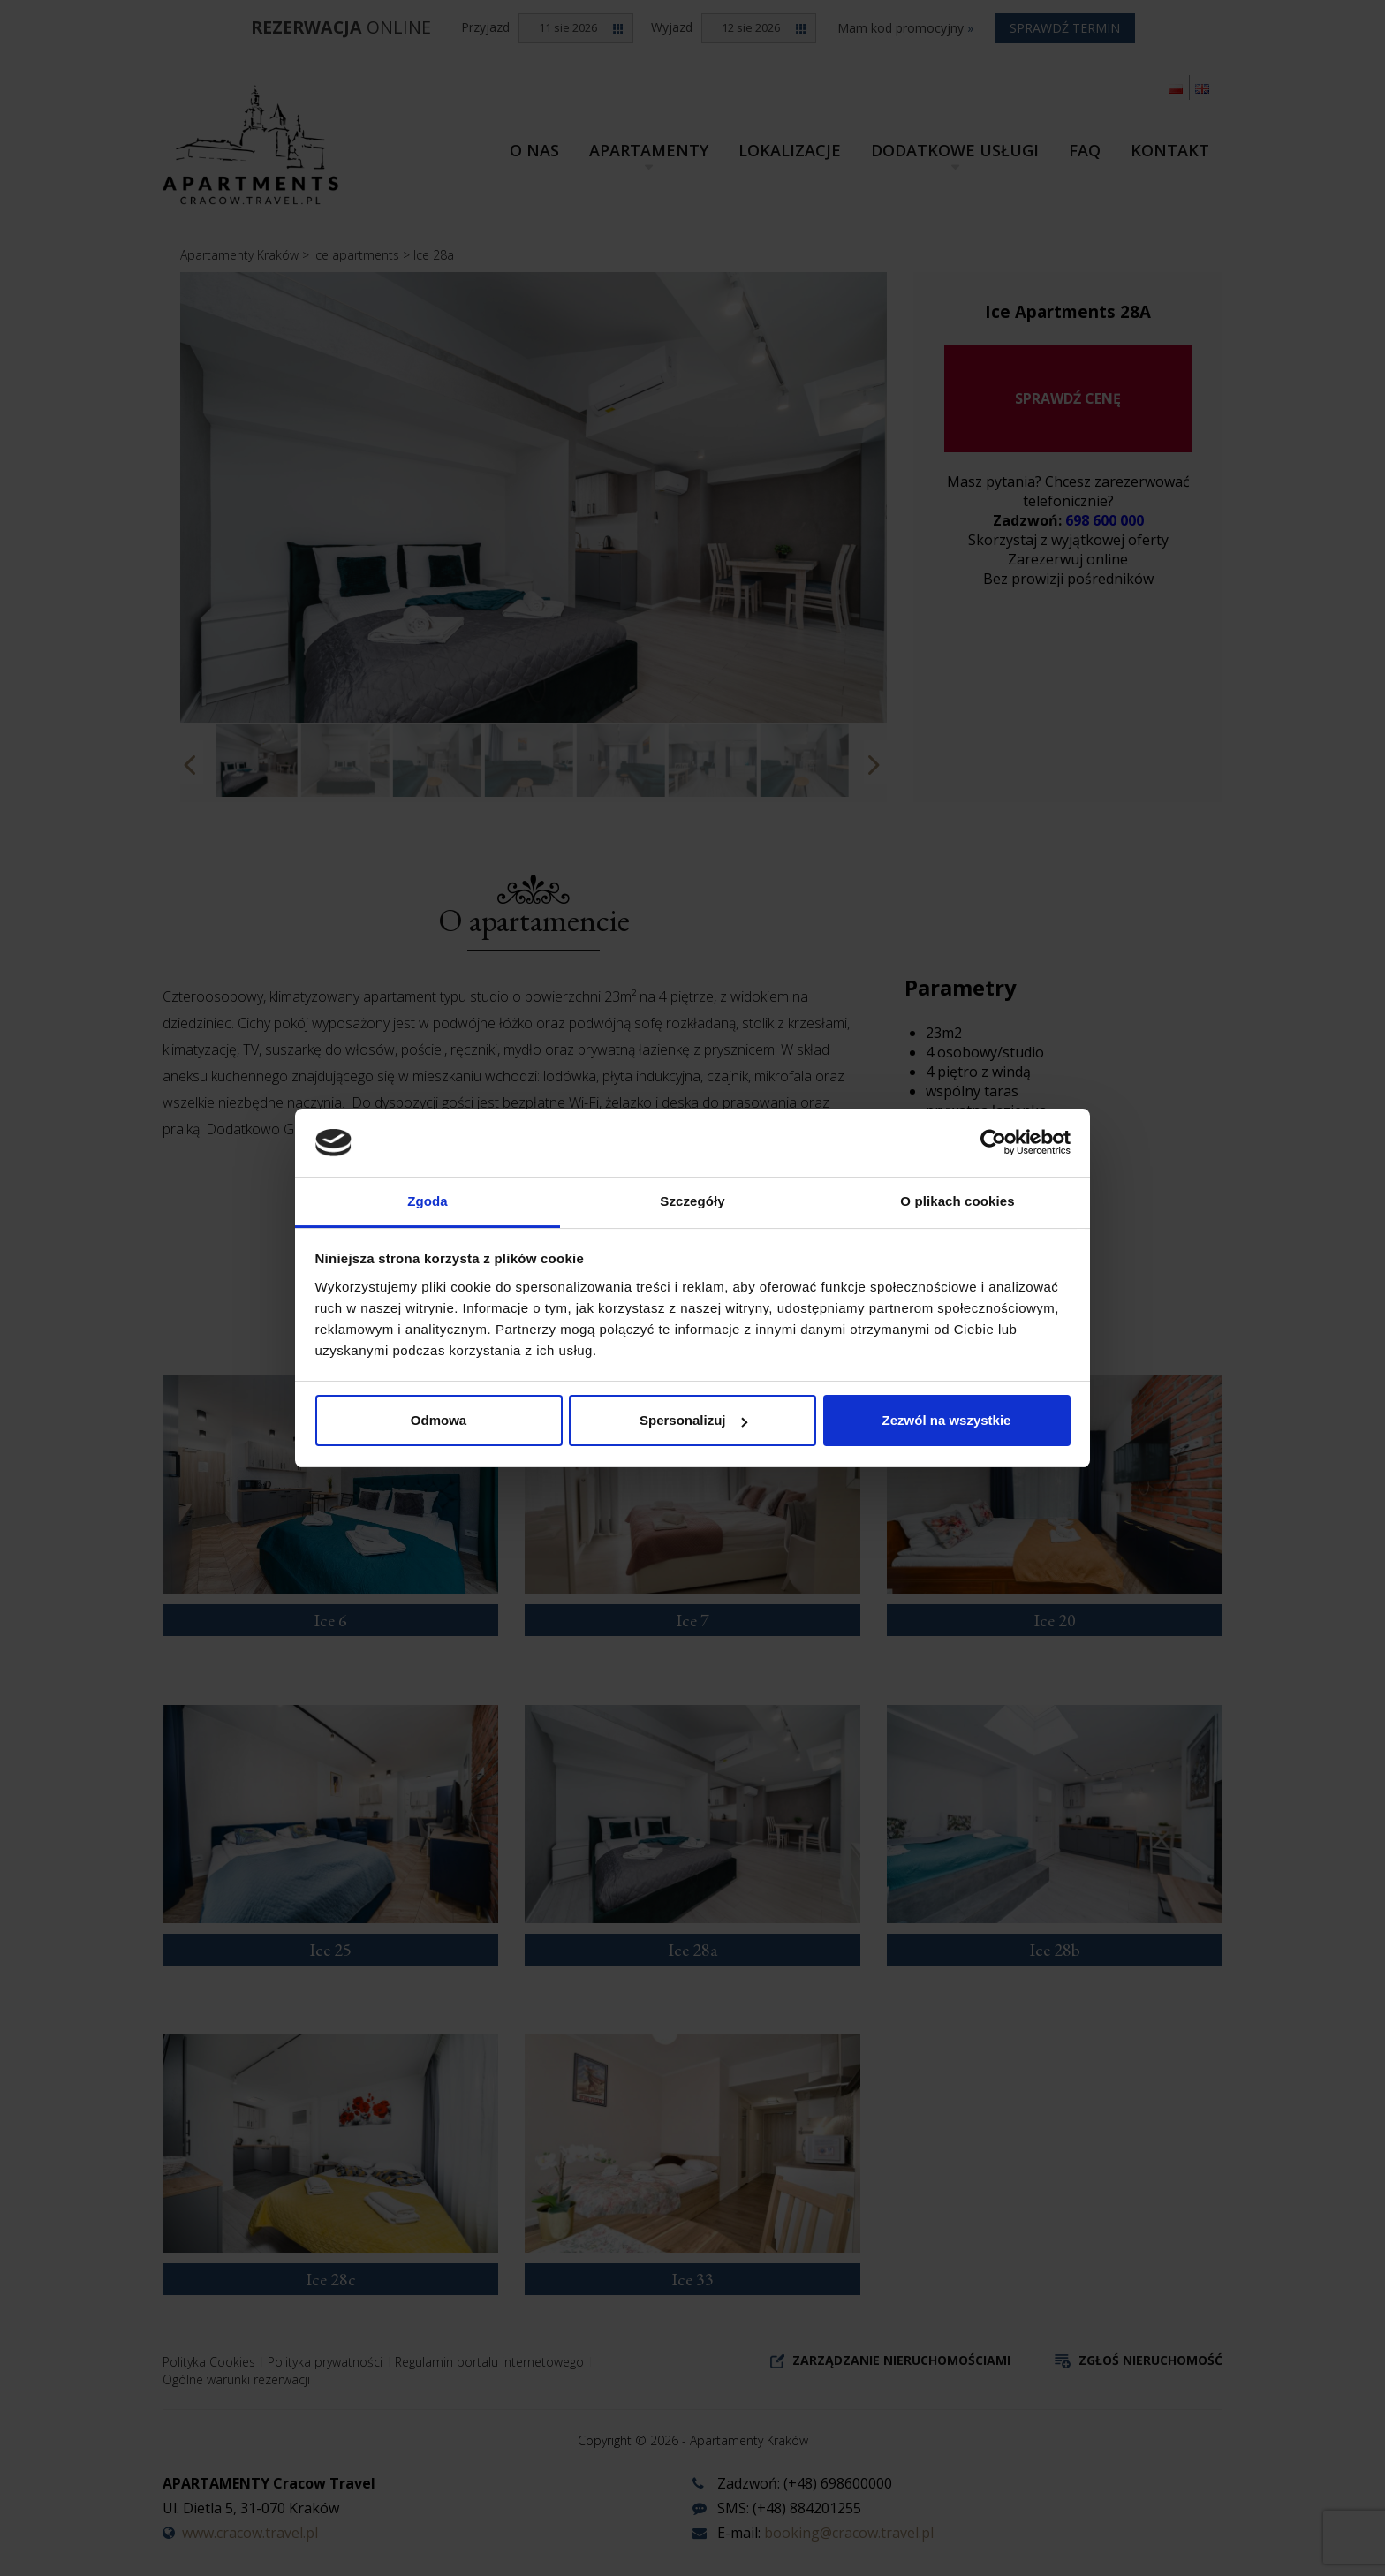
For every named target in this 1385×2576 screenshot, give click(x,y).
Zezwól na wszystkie (946, 1420)
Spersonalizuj (693, 1420)
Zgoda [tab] (427, 1200)
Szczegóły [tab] (692, 1200)
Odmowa (438, 1420)
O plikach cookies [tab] (957, 1200)
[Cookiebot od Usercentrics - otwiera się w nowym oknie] (993, 1142)
